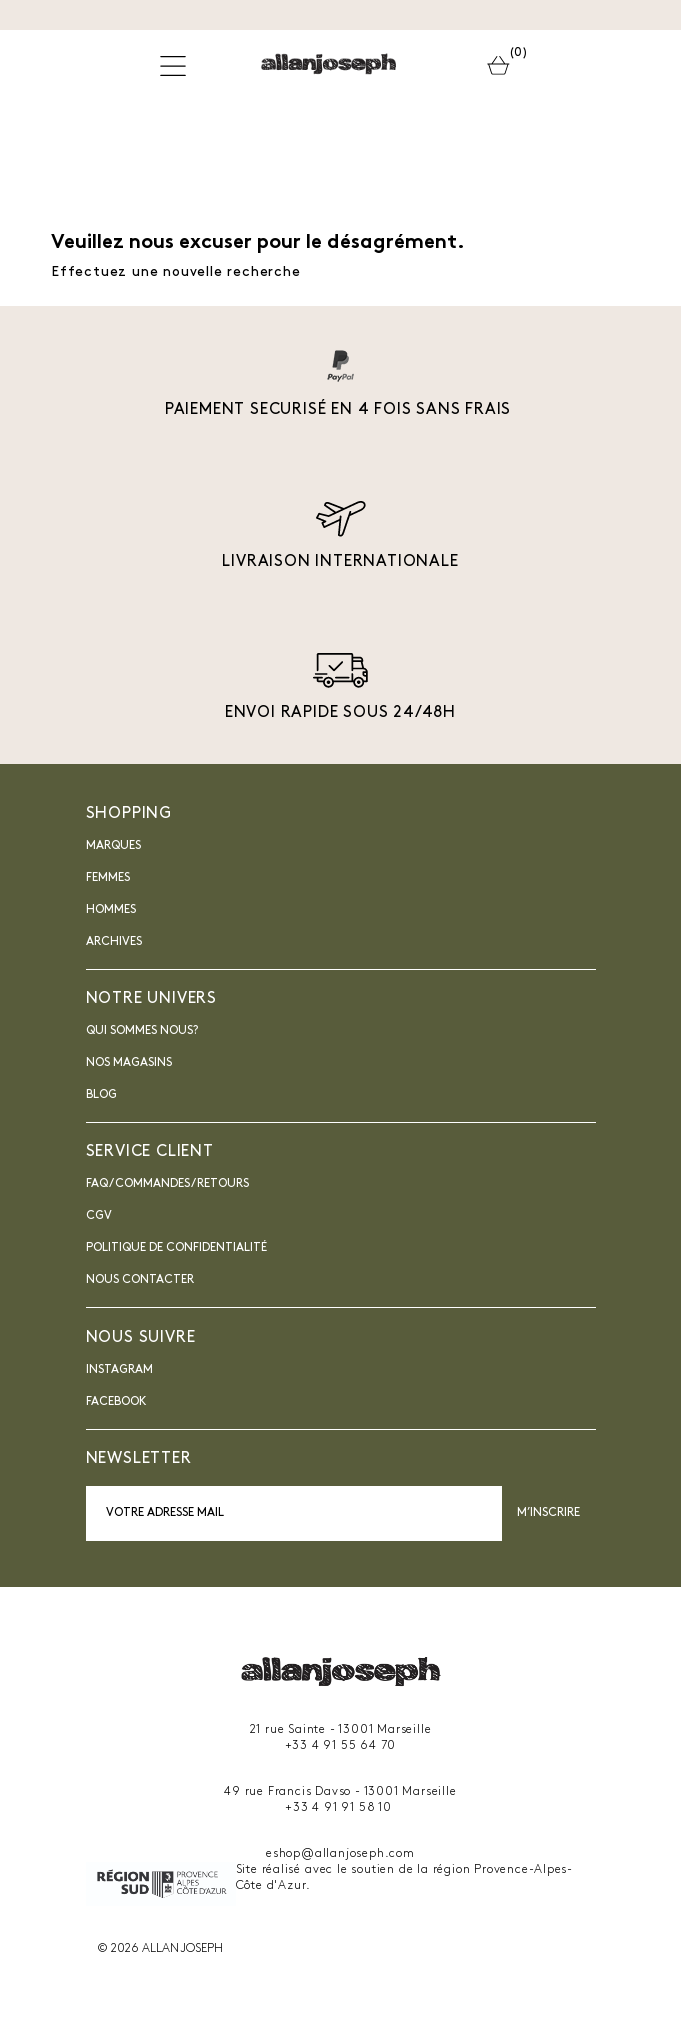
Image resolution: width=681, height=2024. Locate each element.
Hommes (111, 910)
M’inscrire (549, 1513)
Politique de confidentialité (176, 1248)
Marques (113, 846)
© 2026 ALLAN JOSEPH (160, 1949)
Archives (114, 942)
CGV (99, 1216)
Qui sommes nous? (142, 1031)
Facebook (116, 1402)
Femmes (108, 878)
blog (101, 1095)
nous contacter (140, 1280)
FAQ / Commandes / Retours (167, 1184)
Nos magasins (129, 1063)
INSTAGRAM (119, 1370)
